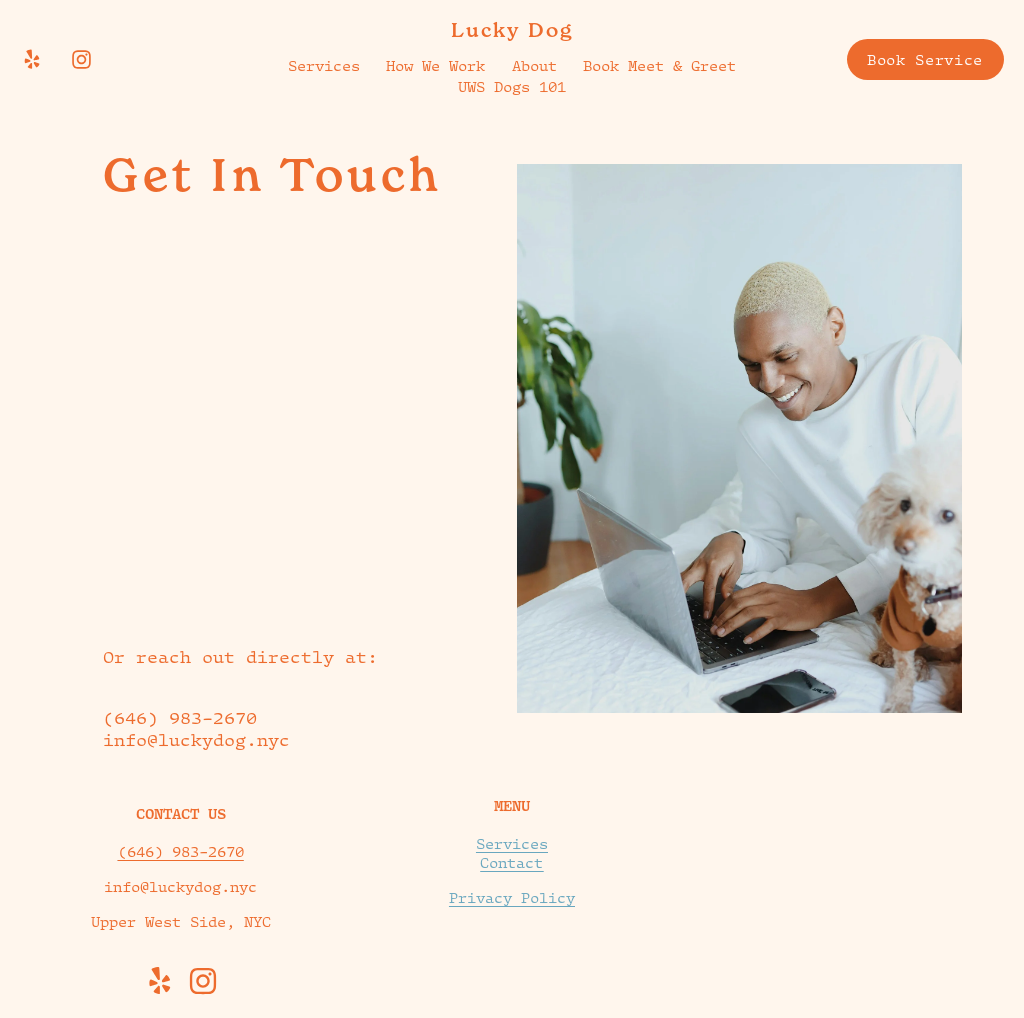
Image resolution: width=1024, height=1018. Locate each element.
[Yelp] (31, 59)
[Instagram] (81, 59)
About (534, 65)
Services (324, 65)
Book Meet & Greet (659, 65)
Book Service (925, 59)
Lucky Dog (512, 30)
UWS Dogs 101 (512, 86)
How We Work (435, 65)
